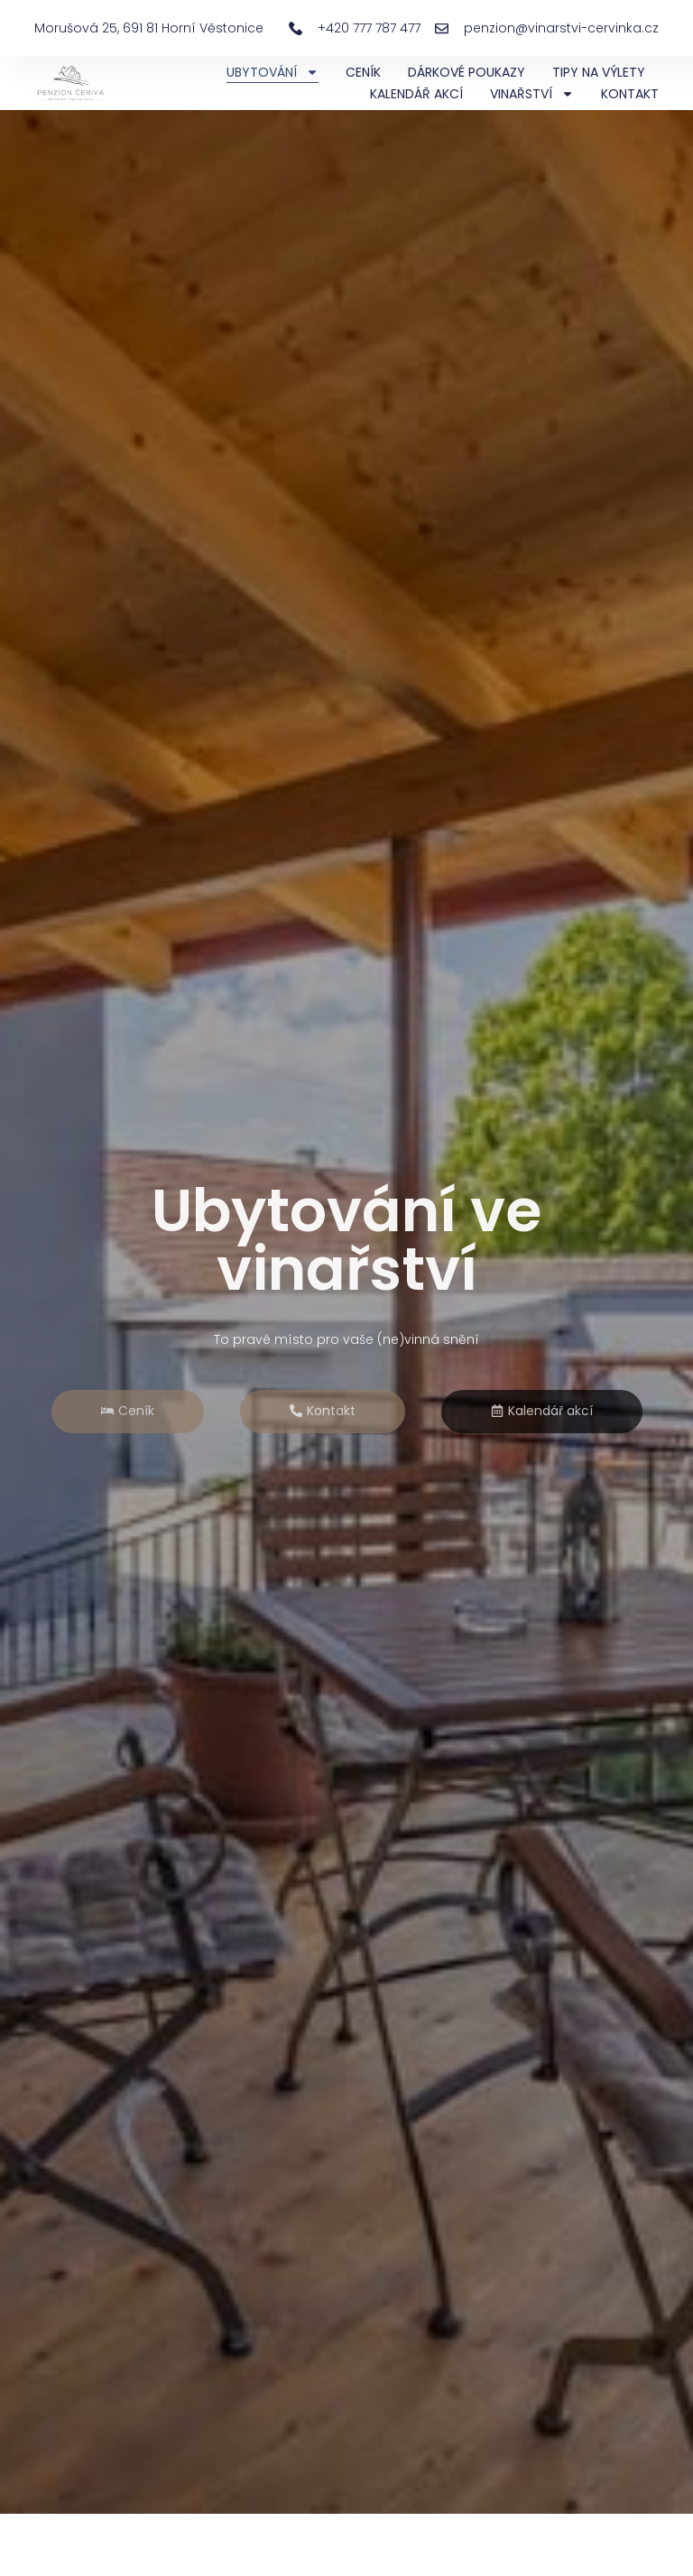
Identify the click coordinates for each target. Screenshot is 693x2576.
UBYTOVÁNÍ (272, 72)
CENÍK (363, 72)
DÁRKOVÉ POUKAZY (466, 72)
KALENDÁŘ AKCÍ (416, 94)
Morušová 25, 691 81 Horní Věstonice (148, 28)
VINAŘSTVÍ (532, 94)
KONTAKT (630, 94)
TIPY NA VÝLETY (598, 72)
